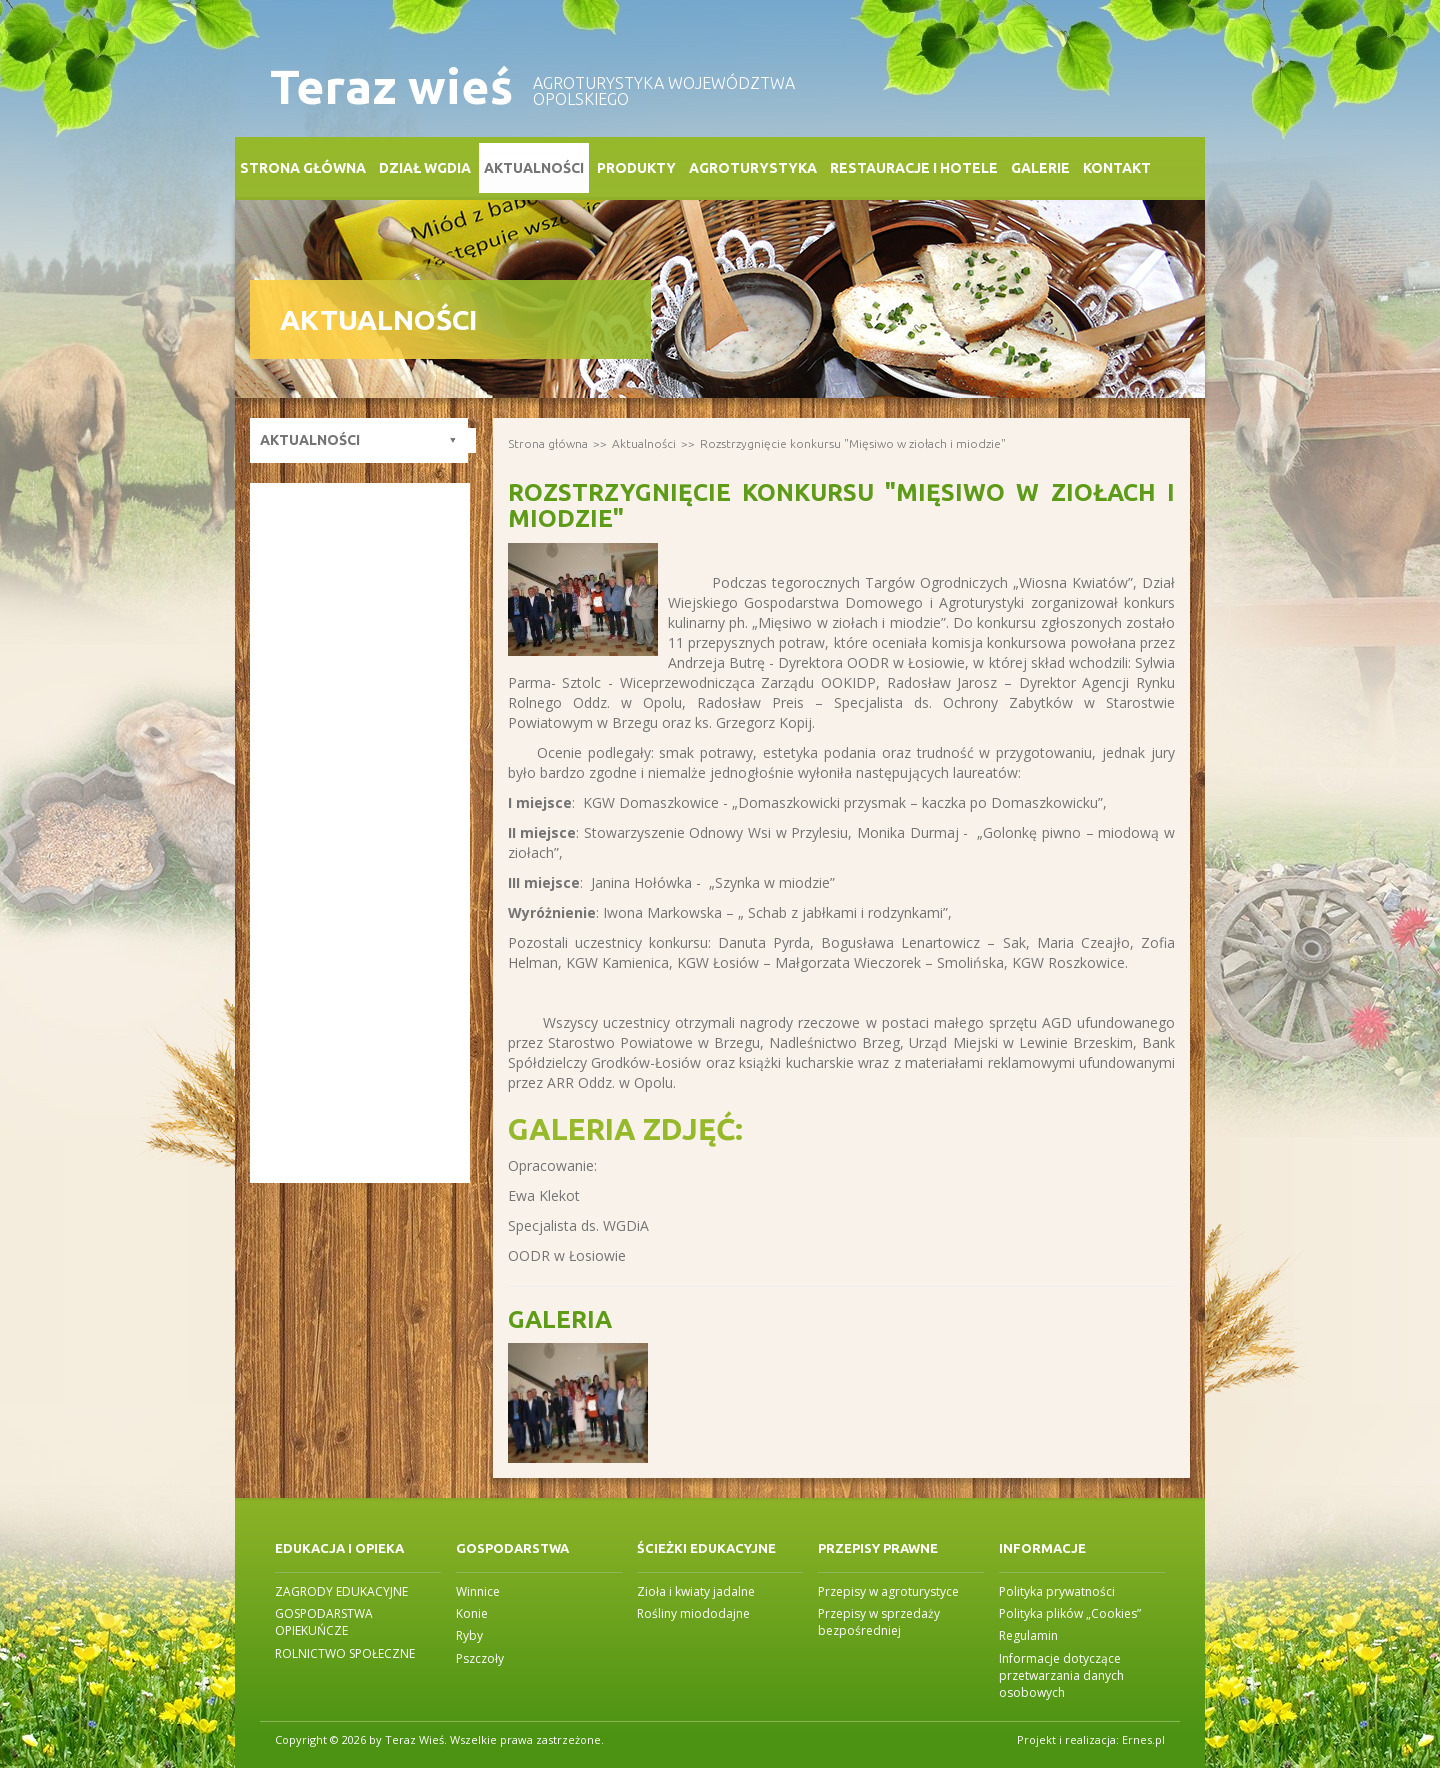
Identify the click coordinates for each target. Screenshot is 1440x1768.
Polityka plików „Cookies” (1070, 1613)
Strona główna (303, 168)
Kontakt (1117, 168)
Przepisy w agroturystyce (888, 1591)
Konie (472, 1613)
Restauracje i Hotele (914, 168)
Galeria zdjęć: (625, 1129)
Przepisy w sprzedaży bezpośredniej (879, 1622)
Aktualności (534, 168)
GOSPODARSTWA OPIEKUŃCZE (324, 1622)
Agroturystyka (753, 168)
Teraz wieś (391, 86)
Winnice (478, 1591)
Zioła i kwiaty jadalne (696, 1591)
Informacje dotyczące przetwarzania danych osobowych (1061, 1675)
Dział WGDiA (425, 168)
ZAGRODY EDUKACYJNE (341, 1591)
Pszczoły (480, 1658)
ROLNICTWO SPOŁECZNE (345, 1653)
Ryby (469, 1635)
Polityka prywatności (1057, 1591)
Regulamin (1028, 1635)
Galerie (1040, 168)
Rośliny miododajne (693, 1613)
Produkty (636, 168)
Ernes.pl (1143, 1739)
